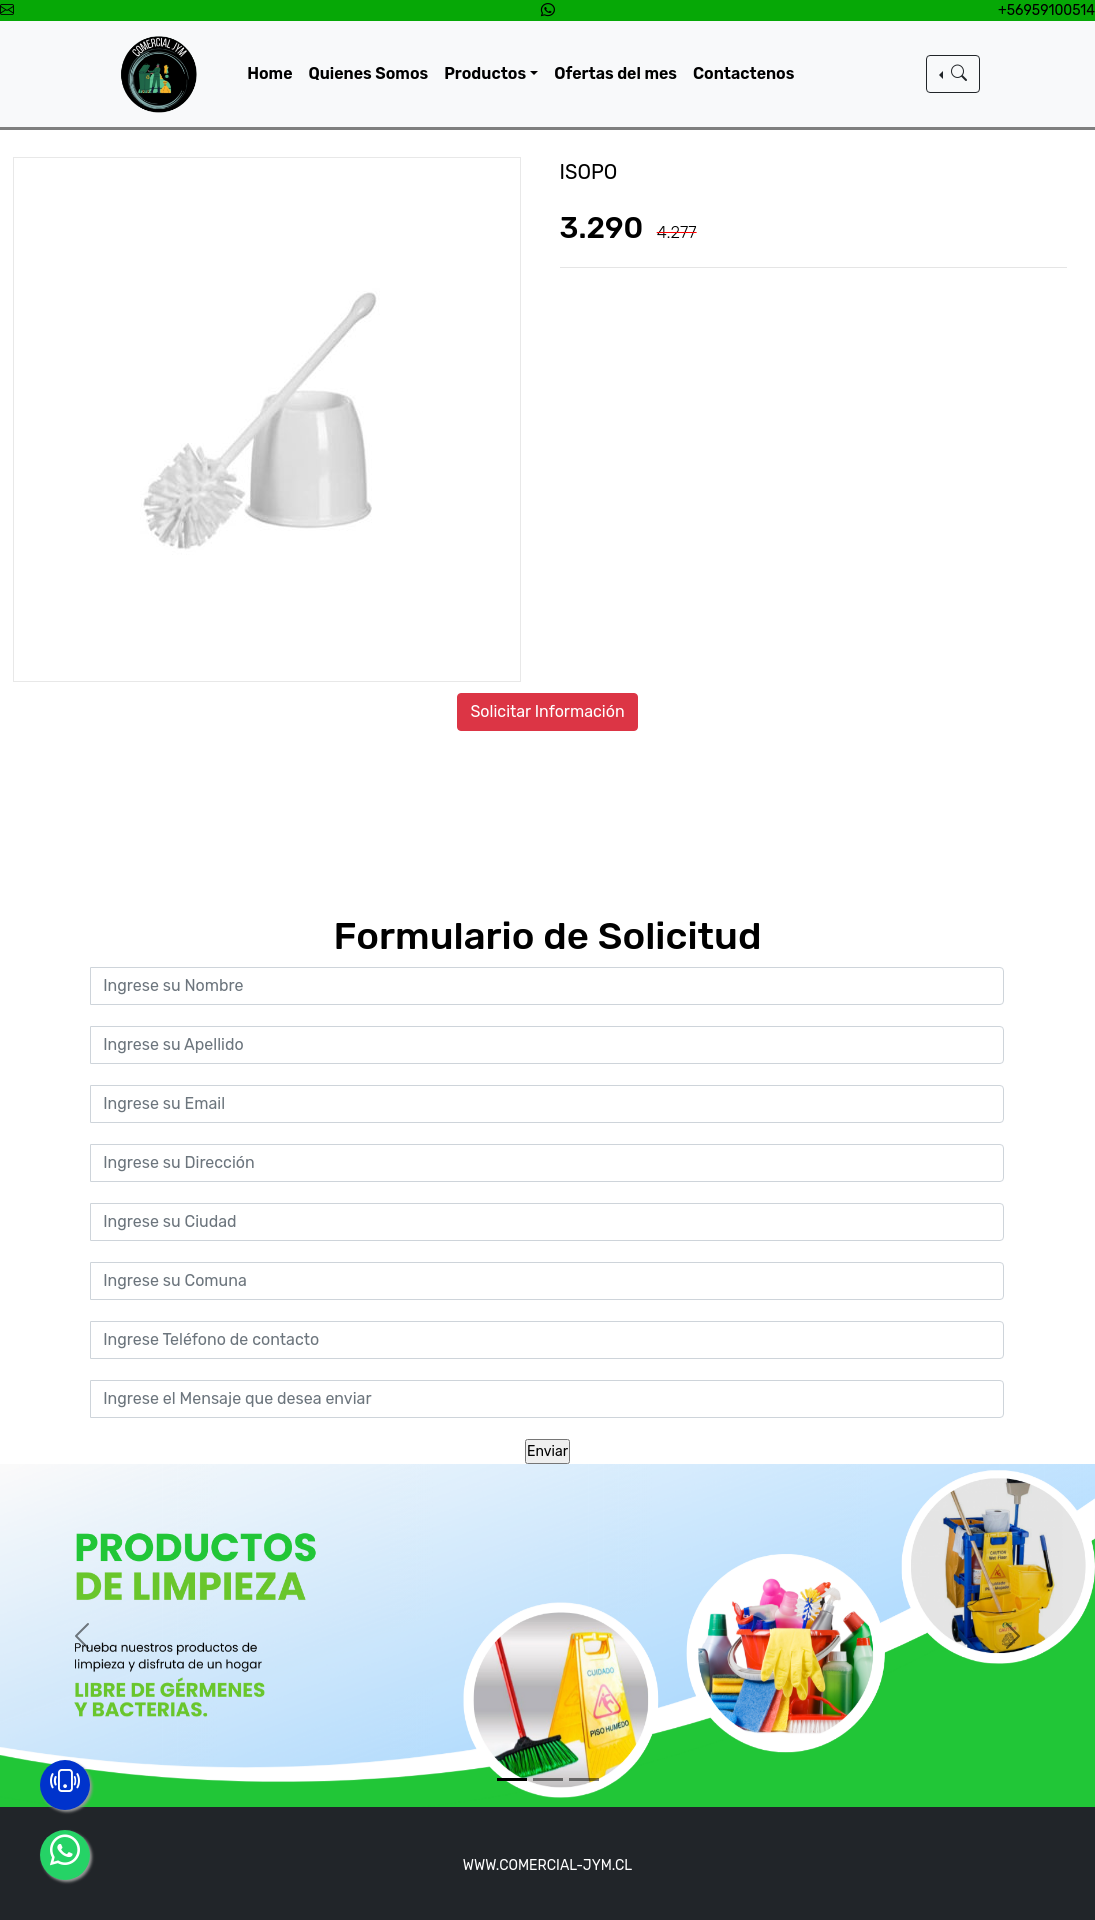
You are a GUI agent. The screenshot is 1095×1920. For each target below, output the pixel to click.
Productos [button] (485, 73)
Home (269, 73)
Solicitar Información (547, 711)
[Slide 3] (584, 1779)
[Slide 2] (548, 1779)
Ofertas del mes (615, 73)
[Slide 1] (512, 1779)
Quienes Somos (369, 73)
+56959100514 (1046, 10)
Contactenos (743, 73)
